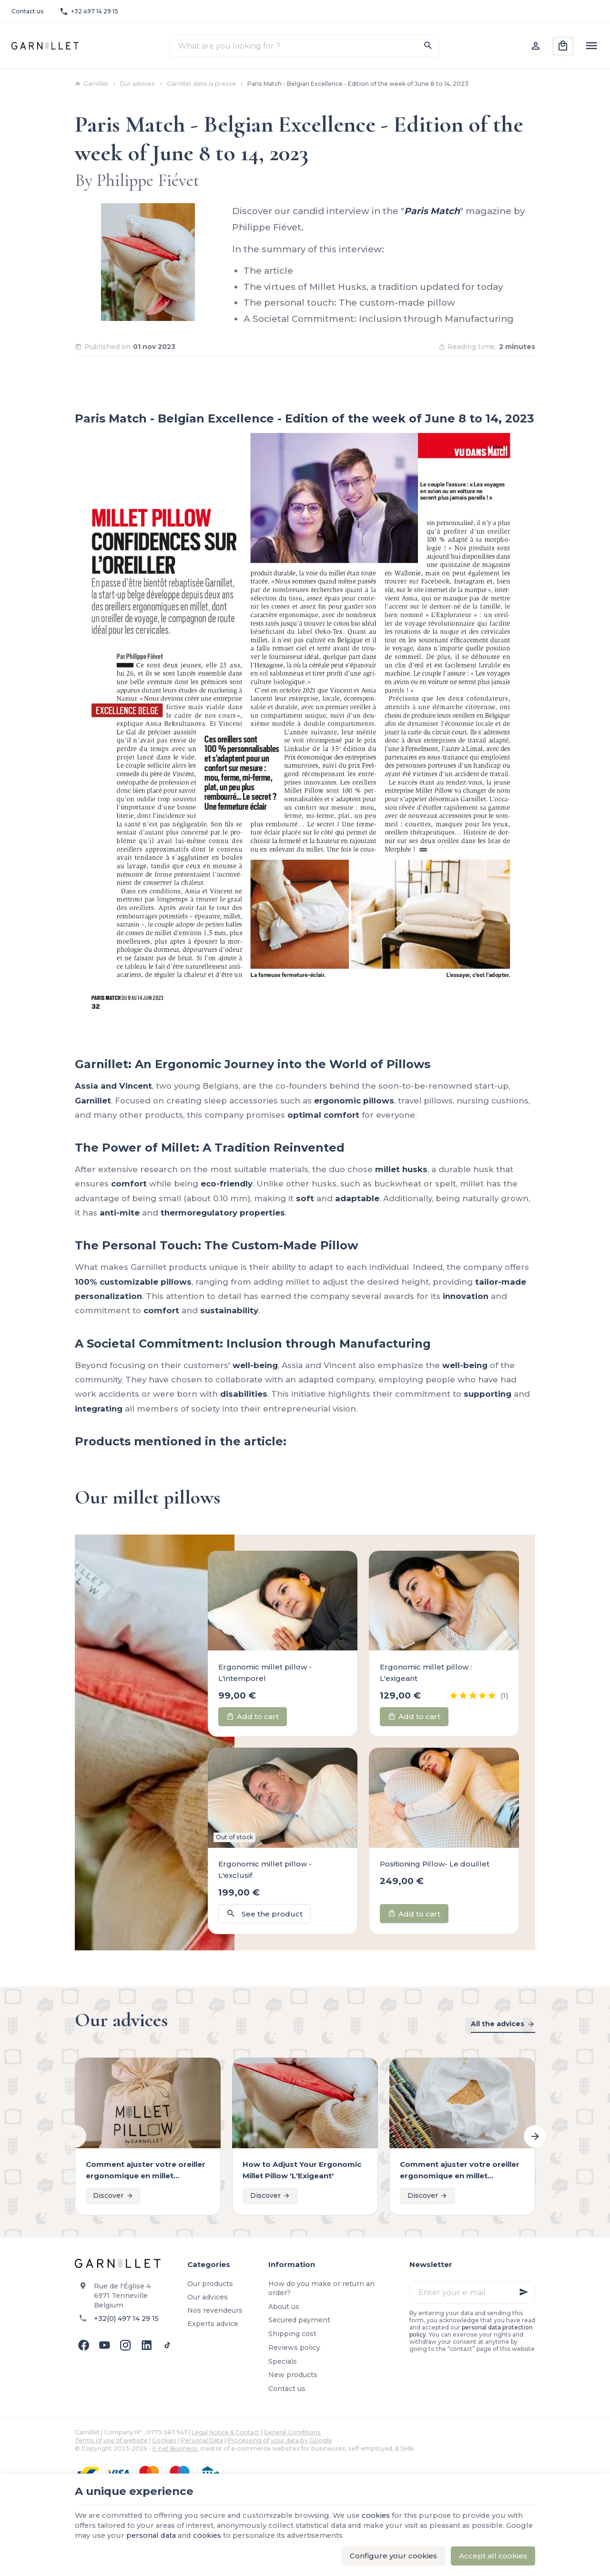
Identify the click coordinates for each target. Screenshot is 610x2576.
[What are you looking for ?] (304, 45)
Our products (210, 2283)
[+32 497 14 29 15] (89, 11)
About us (283, 2306)
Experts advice (212, 2323)
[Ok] (523, 2292)
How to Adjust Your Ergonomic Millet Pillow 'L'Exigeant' (302, 2170)
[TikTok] (167, 2345)
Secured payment (299, 2320)
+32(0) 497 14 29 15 (126, 2318)
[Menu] (591, 46)
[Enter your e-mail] (472, 2292)
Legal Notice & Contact (225, 2432)
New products (292, 2374)
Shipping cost (292, 2333)
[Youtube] (104, 2345)
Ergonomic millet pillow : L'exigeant (426, 1672)
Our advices (137, 83)
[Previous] (74, 2136)
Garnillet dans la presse (201, 83)
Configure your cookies (393, 2555)
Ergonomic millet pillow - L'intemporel (265, 1672)
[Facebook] (83, 2345)
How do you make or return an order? (321, 2288)
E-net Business (174, 2448)
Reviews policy (294, 2347)
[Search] (428, 45)
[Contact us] (28, 11)
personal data (182, 2535)
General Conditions (292, 2432)
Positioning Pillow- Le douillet (434, 1863)
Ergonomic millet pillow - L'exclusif (265, 1869)
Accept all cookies (493, 2555)
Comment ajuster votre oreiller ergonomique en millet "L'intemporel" (145, 2171)
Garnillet (91, 83)
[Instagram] (125, 2345)
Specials (282, 2361)
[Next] (535, 2136)
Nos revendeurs (215, 2310)
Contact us (286, 2388)
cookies (382, 2515)
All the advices (497, 2024)
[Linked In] (146, 2345)
